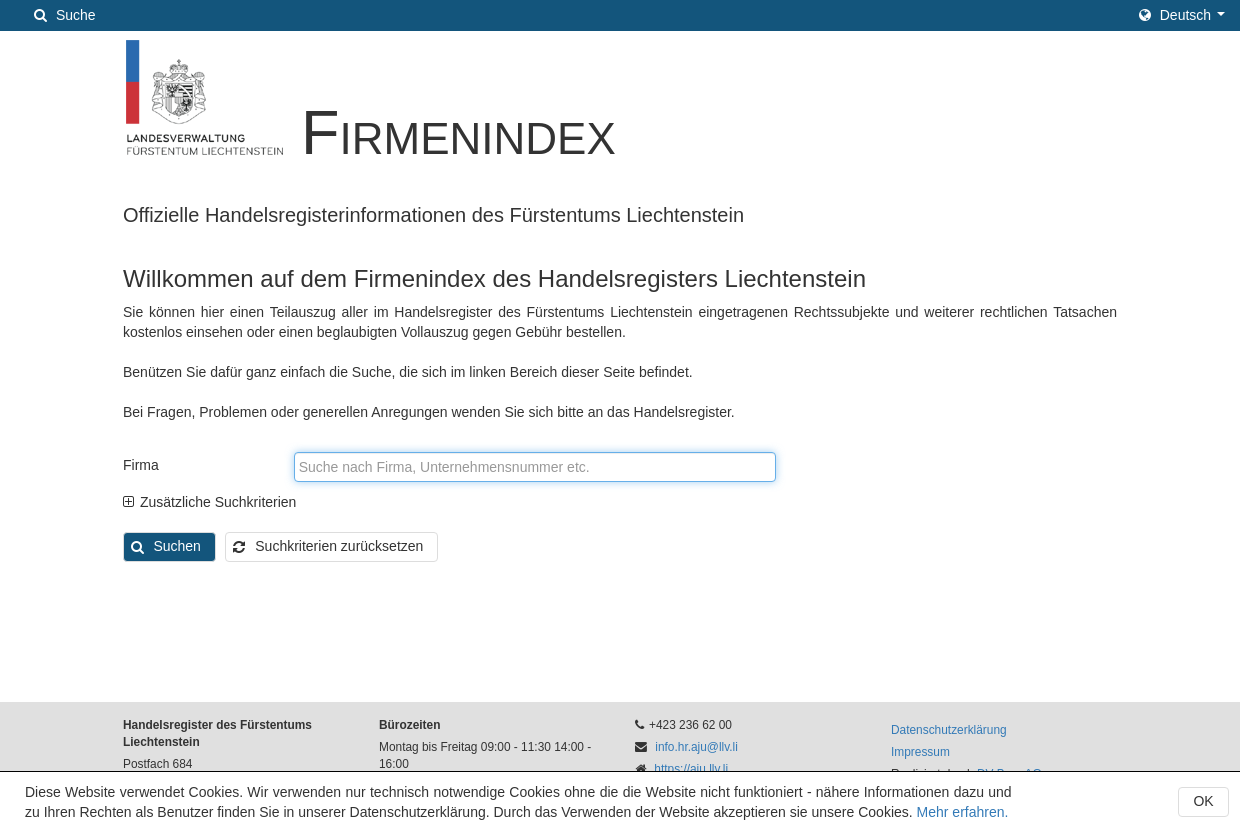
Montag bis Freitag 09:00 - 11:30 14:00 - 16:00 (485, 755)
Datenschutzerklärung (949, 730)
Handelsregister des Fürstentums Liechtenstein (217, 733)
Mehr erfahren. (963, 812)
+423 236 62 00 (690, 725)
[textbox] (535, 467)
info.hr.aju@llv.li (696, 747)
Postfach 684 (157, 764)
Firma (141, 465)
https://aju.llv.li (691, 769)
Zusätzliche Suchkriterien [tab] (209, 502)
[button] (1182, 15)
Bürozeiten (409, 725)
